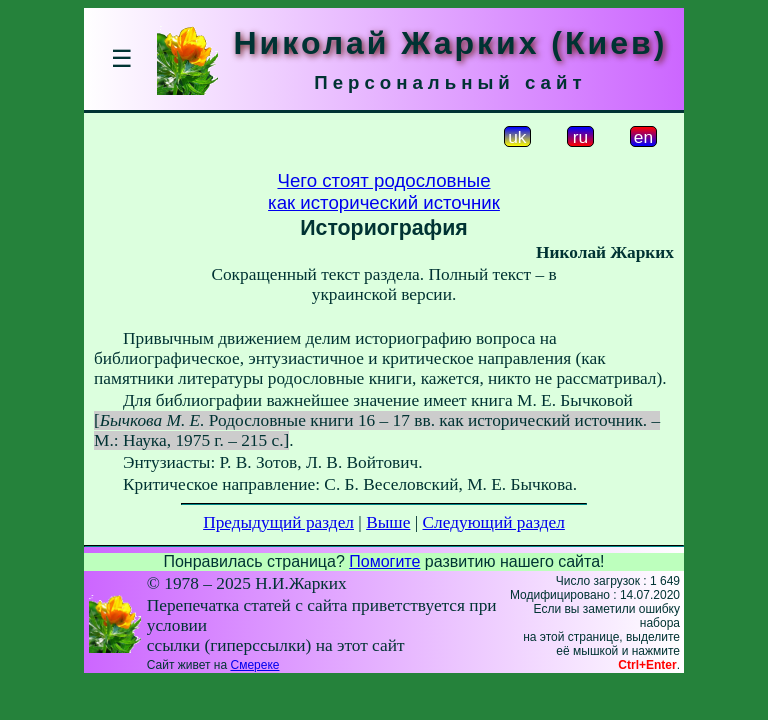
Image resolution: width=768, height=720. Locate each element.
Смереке (254, 665)
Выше (388, 522)
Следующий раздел (494, 522)
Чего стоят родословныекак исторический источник (384, 191)
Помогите (384, 561)
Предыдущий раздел (278, 522)
